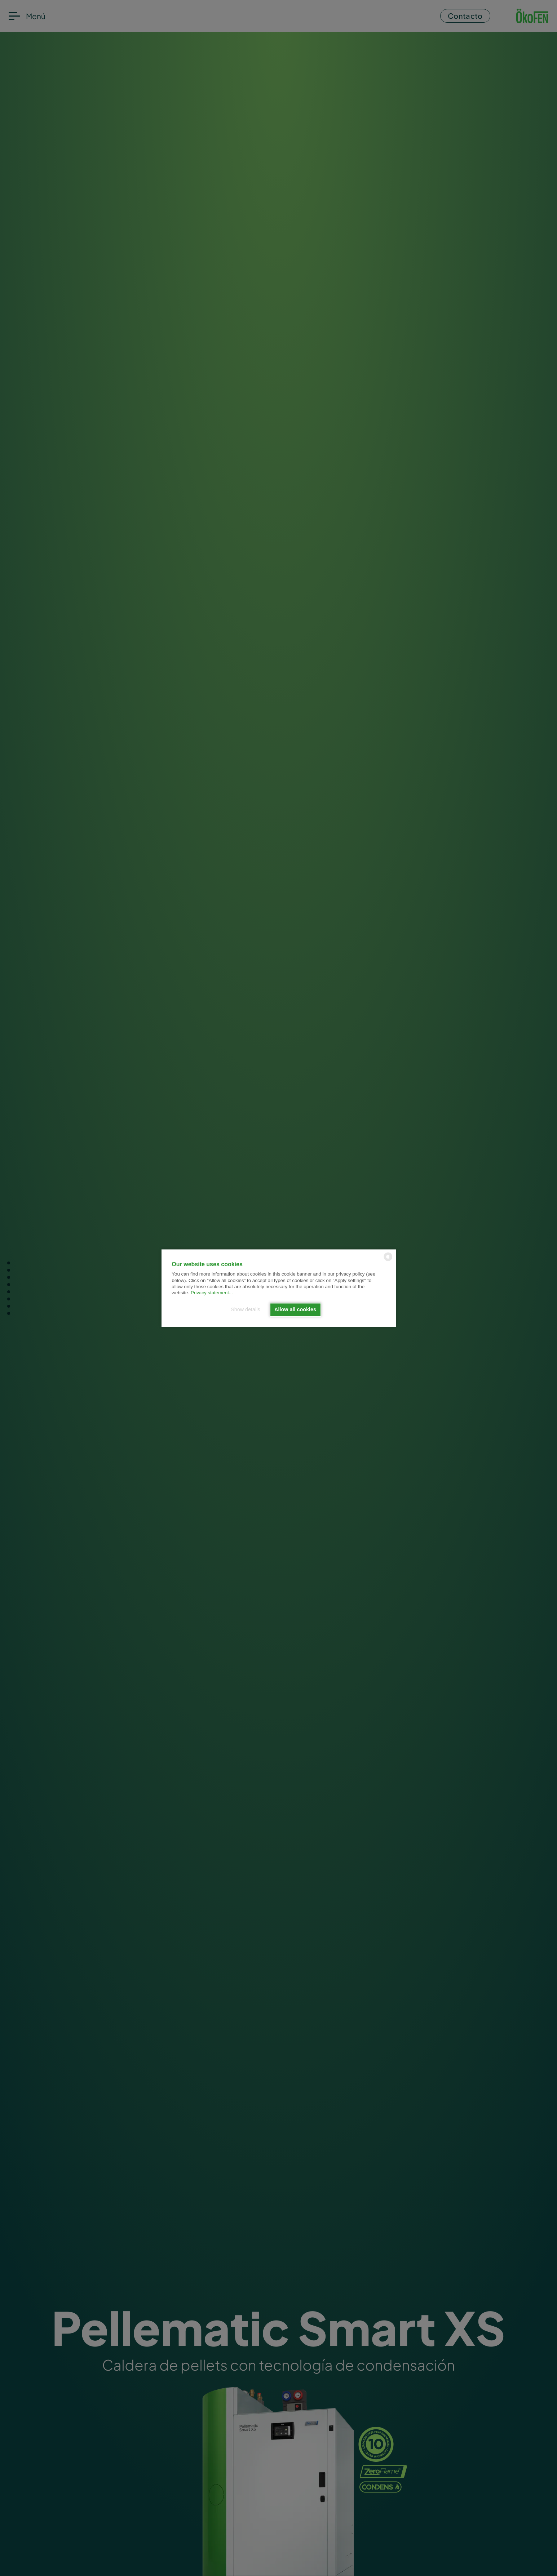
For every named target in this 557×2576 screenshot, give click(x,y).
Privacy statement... (212, 1293)
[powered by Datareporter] (388, 1260)
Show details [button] (245, 1310)
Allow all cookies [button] (295, 1310)
